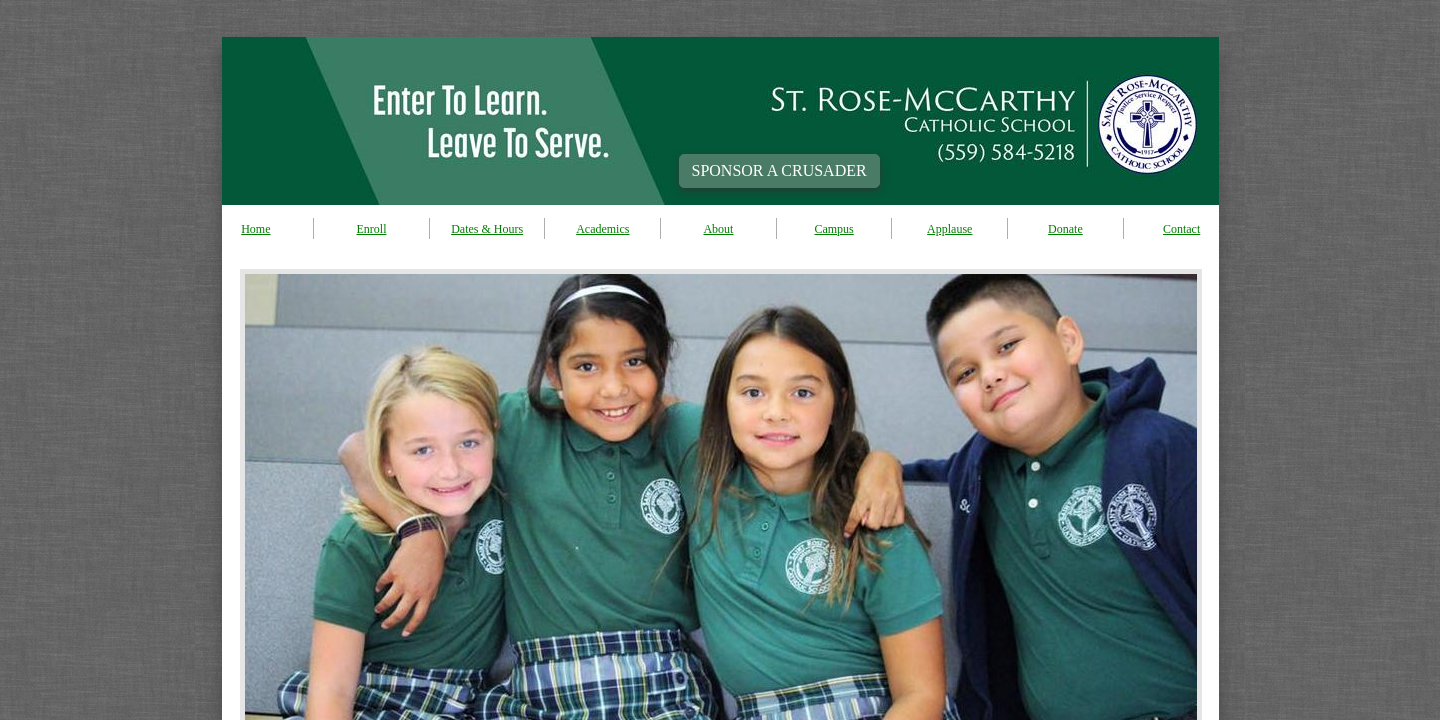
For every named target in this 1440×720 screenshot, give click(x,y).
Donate (1065, 229)
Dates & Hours (487, 229)
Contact (1181, 229)
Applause (949, 229)
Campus (833, 229)
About (718, 229)
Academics (602, 229)
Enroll (371, 229)
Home (255, 229)
